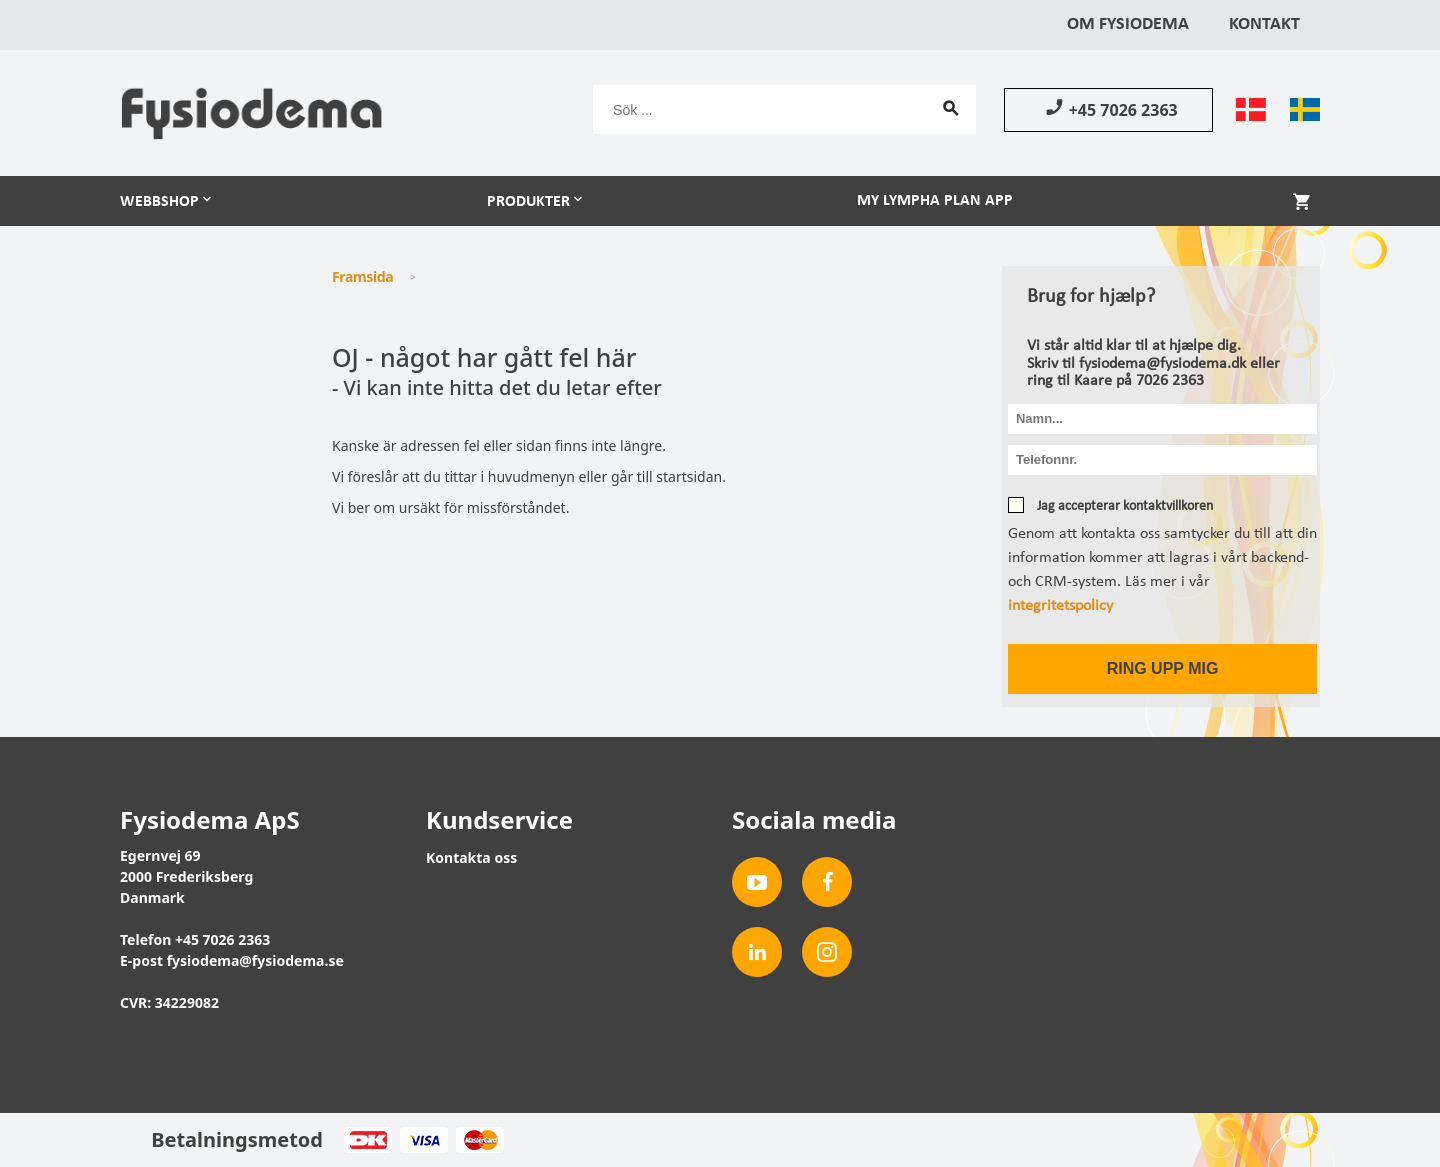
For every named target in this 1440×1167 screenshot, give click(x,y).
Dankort (367, 1140)
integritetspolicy (1060, 606)
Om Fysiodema (1128, 24)
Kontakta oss (471, 857)
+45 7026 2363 (1108, 109)
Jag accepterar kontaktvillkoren (1123, 506)
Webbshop (159, 202)
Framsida (362, 276)
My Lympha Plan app (935, 201)
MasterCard (479, 1140)
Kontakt (1264, 24)
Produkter (528, 202)
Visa (423, 1140)
